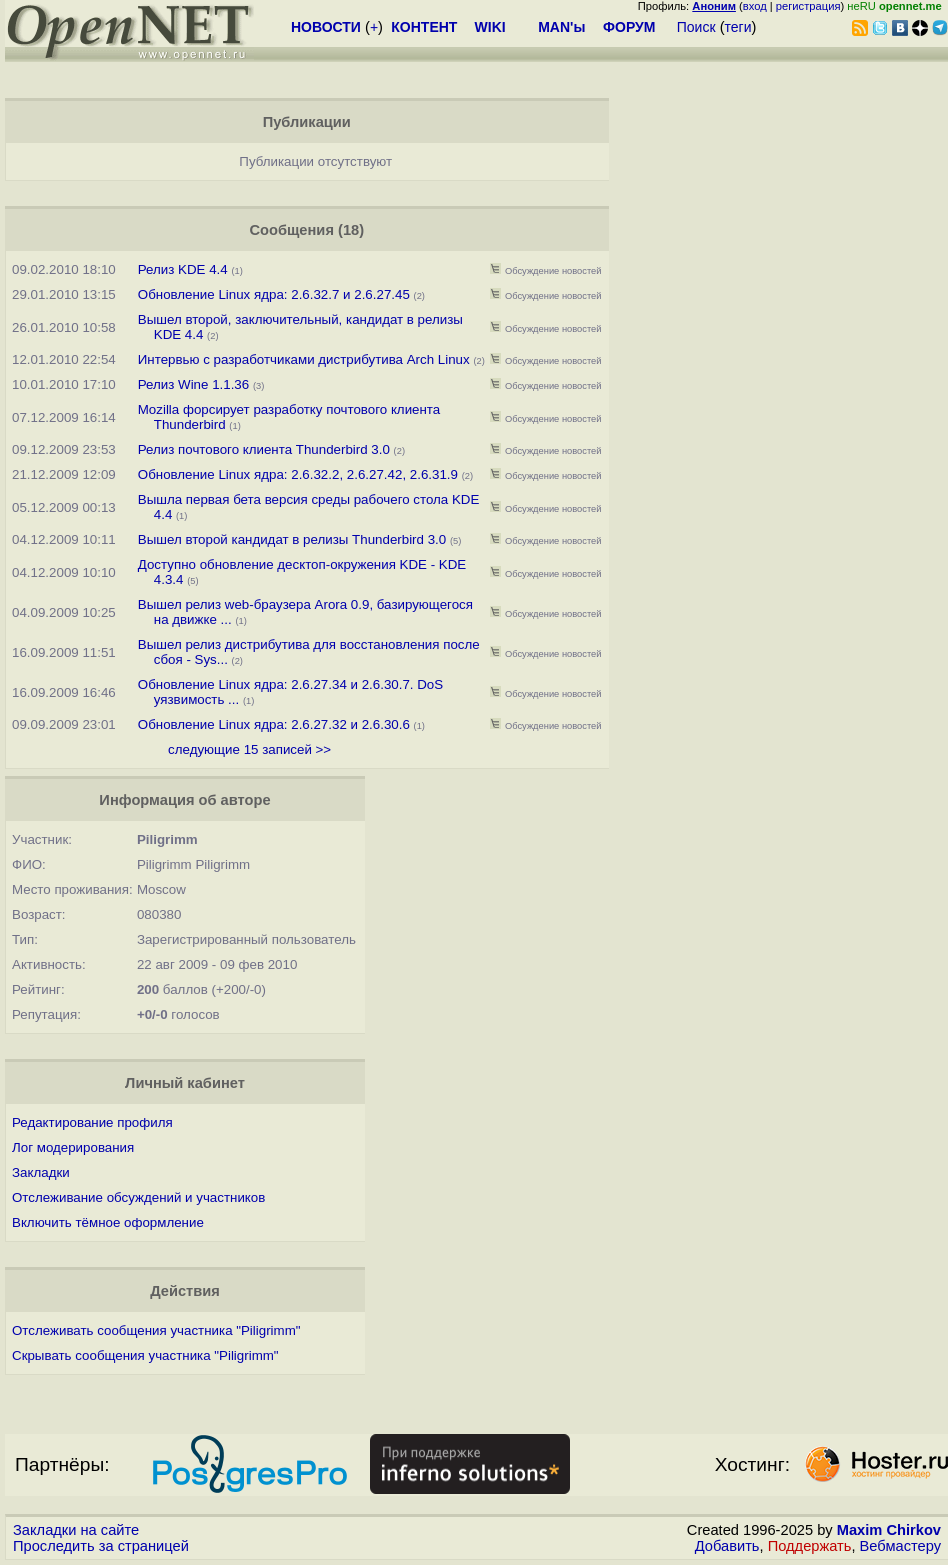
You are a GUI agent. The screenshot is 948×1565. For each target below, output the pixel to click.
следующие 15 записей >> (249, 749)
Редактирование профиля (92, 1122)
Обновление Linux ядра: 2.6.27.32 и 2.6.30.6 (274, 724)
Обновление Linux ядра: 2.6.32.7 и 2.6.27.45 (274, 294)
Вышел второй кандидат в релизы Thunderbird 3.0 (294, 539)
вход (755, 6)
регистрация (808, 6)
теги (738, 27)
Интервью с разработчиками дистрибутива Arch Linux (304, 359)
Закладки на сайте (76, 1530)
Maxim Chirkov (889, 1530)
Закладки (41, 1172)
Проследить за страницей (101, 1546)
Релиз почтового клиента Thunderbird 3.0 (264, 449)
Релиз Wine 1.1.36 (193, 384)
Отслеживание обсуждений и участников (138, 1197)
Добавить (727, 1546)
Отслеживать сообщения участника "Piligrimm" (156, 1330)
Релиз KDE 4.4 (183, 269)
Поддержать (810, 1546)
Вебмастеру (900, 1546)
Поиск (696, 27)
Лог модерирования (73, 1147)
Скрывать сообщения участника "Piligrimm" (145, 1355)
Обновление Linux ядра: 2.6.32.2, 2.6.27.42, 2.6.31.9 (298, 474)
